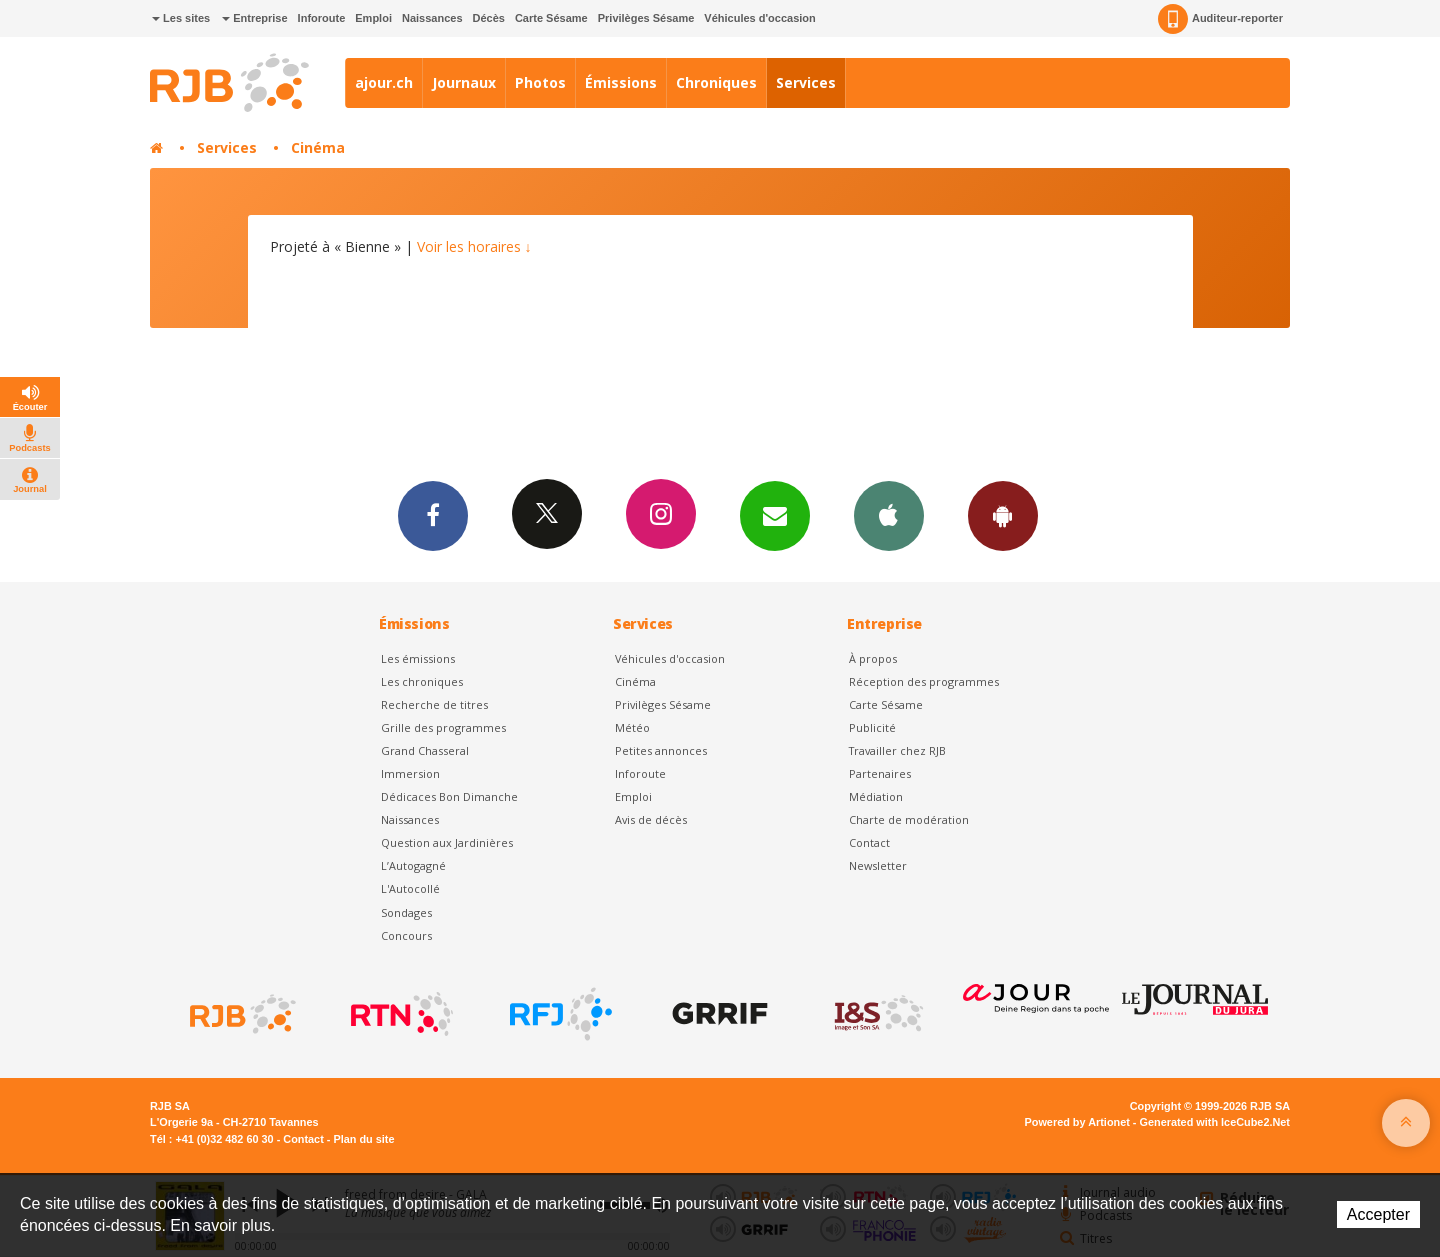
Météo (632, 727)
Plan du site (363, 1139)
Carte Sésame (551, 18)
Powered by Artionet (1077, 1122)
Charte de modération (909, 819)
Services (806, 82)
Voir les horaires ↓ (474, 246)
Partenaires (880, 773)
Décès (489, 18)
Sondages (406, 912)
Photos (540, 82)
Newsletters (775, 515)
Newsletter (878, 865)
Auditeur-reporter (1220, 19)
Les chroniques (422, 681)
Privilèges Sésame (646, 18)
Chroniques (716, 82)
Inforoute (322, 18)
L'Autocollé (410, 888)
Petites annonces (661, 750)
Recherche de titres (434, 704)
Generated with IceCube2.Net (1215, 1122)
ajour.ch (384, 82)
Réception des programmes (924, 681)
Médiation (876, 796)
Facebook (433, 515)
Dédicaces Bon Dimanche (449, 796)
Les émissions (418, 658)
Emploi (373, 18)
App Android (1003, 515)
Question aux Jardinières (447, 842)
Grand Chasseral (425, 750)
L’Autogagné (413, 865)
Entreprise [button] (254, 18)
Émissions (621, 82)
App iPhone (889, 515)
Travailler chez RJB (897, 750)
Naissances (432, 18)
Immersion (410, 773)
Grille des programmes (443, 727)
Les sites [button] (181, 18)
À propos (873, 658)
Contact (869, 842)
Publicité (872, 727)
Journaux (464, 82)
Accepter (1378, 1214)
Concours (406, 935)
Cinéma (318, 147)
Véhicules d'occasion (759, 18)
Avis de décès (651, 819)
